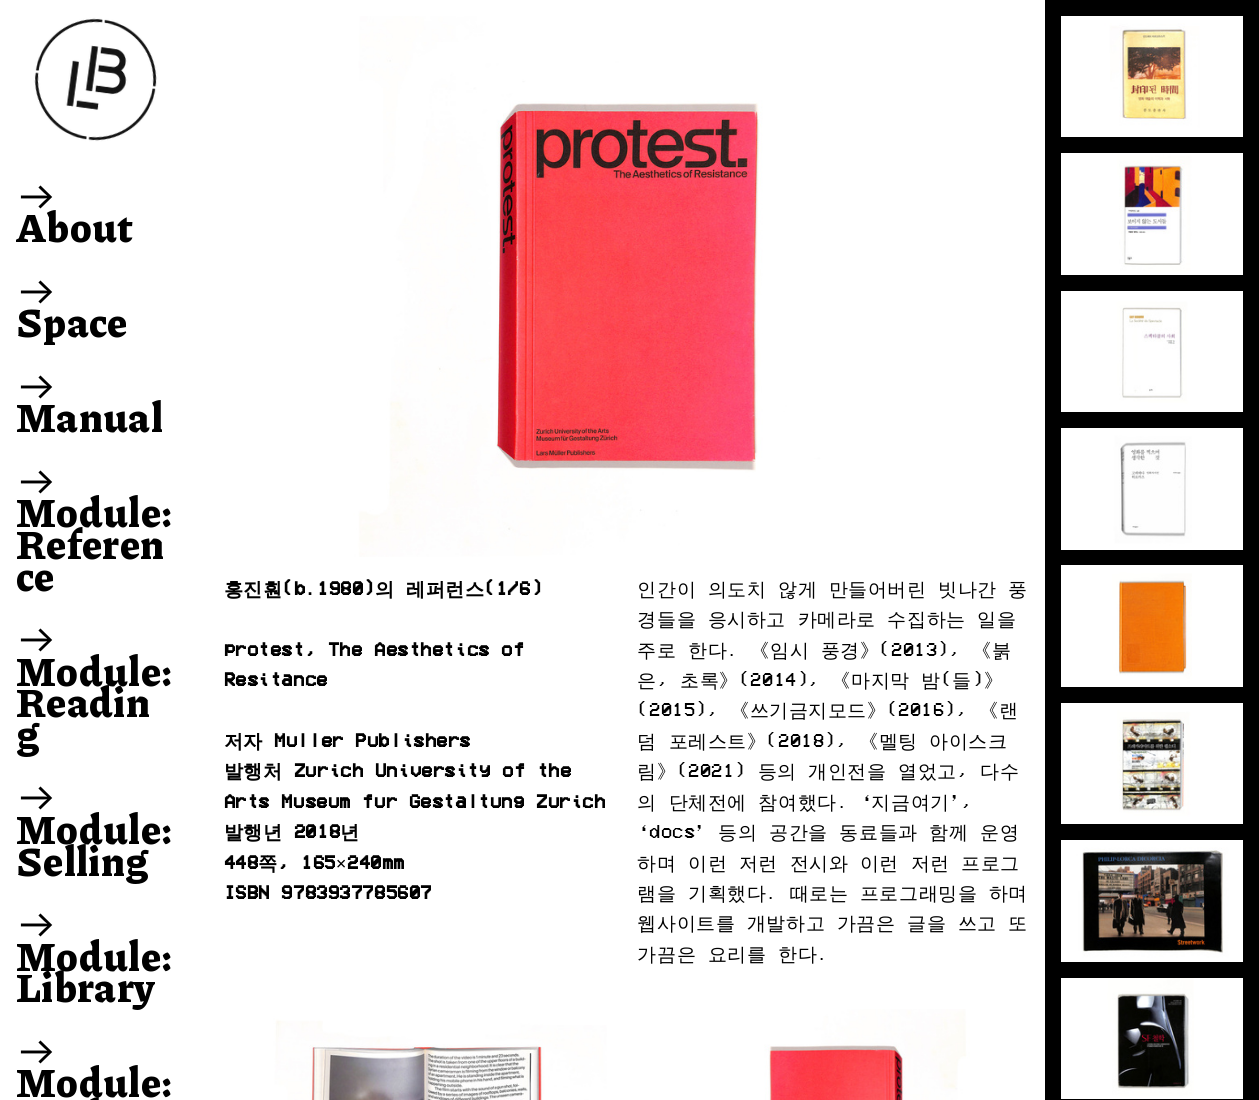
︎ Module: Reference (94, 527)
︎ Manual (89, 401)
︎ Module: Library (94, 954)
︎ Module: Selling (94, 827)
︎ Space (72, 306)
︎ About (75, 211)
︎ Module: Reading (94, 685)
